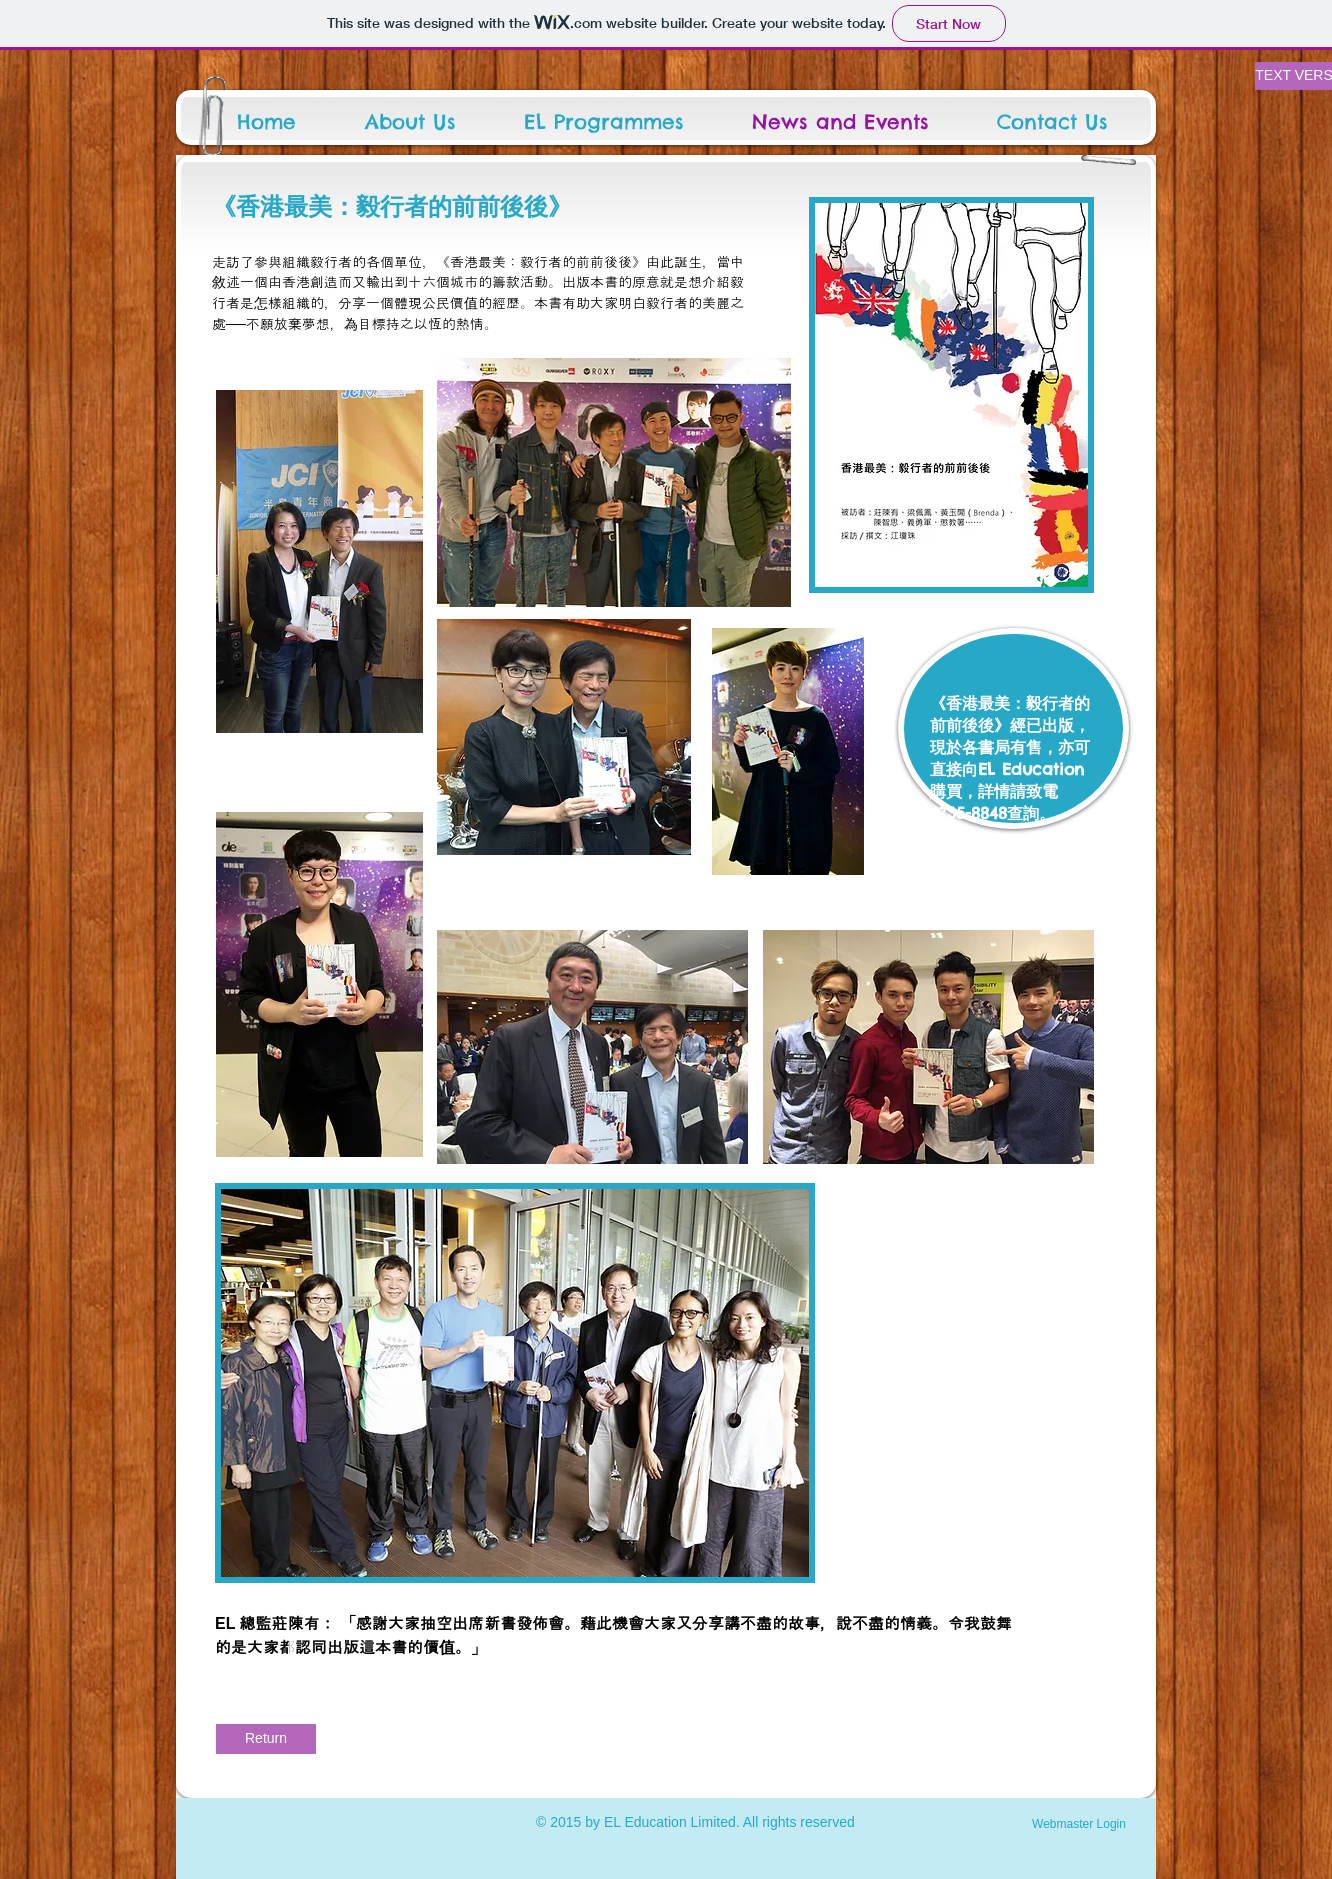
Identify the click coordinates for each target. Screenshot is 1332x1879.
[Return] (266, 1739)
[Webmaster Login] (1079, 1824)
